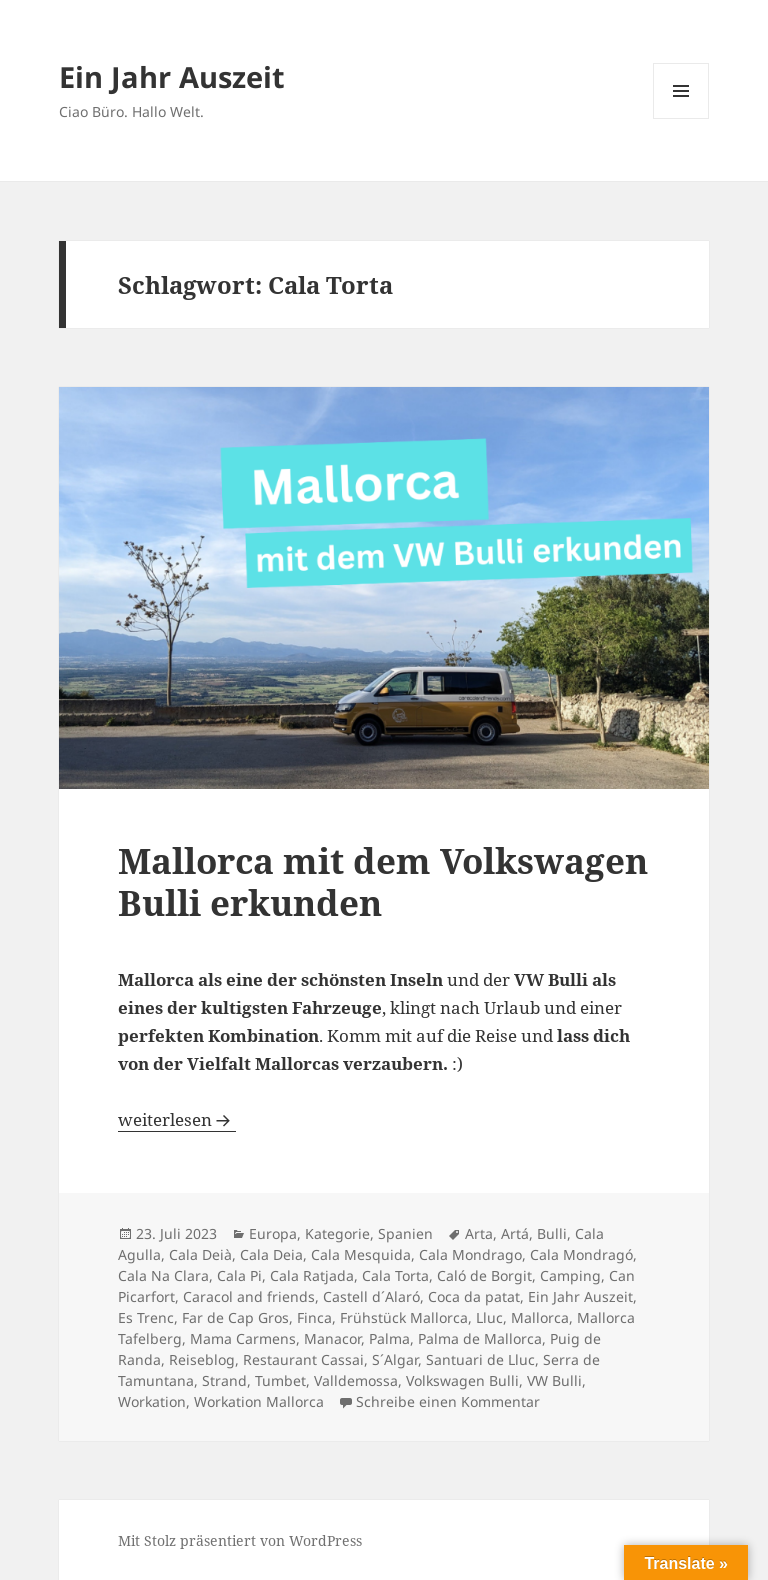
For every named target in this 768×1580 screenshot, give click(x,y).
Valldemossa (356, 1380)
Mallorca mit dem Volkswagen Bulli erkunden (383, 881)
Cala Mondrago (470, 1254)
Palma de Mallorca (480, 1338)
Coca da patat (474, 1296)
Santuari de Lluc (480, 1359)
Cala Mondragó (581, 1254)
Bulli (552, 1233)
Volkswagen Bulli (462, 1380)
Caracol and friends (249, 1296)
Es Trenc (146, 1317)
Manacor (332, 1338)
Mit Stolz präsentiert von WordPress (240, 1540)
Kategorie (337, 1233)
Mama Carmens (243, 1338)
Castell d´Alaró (371, 1296)
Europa (273, 1233)
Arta (479, 1233)
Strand (224, 1380)
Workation (152, 1401)
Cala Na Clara (163, 1275)
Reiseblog (202, 1359)
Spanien (405, 1233)
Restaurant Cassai (303, 1359)
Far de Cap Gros (235, 1317)
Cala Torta (395, 1275)
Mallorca (540, 1317)
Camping (570, 1275)
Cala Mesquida (361, 1254)
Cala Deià (200, 1254)
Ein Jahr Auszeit (172, 76)
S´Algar (395, 1359)
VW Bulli (554, 1380)
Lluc (489, 1317)
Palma (389, 1338)
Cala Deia (271, 1254)
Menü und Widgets (681, 118)
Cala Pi (239, 1275)
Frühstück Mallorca (404, 1317)
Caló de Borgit (484, 1275)
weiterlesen (177, 1119)
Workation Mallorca (259, 1401)
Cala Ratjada (312, 1275)
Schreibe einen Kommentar (448, 1401)
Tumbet (280, 1380)
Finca (314, 1317)
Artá (515, 1233)
